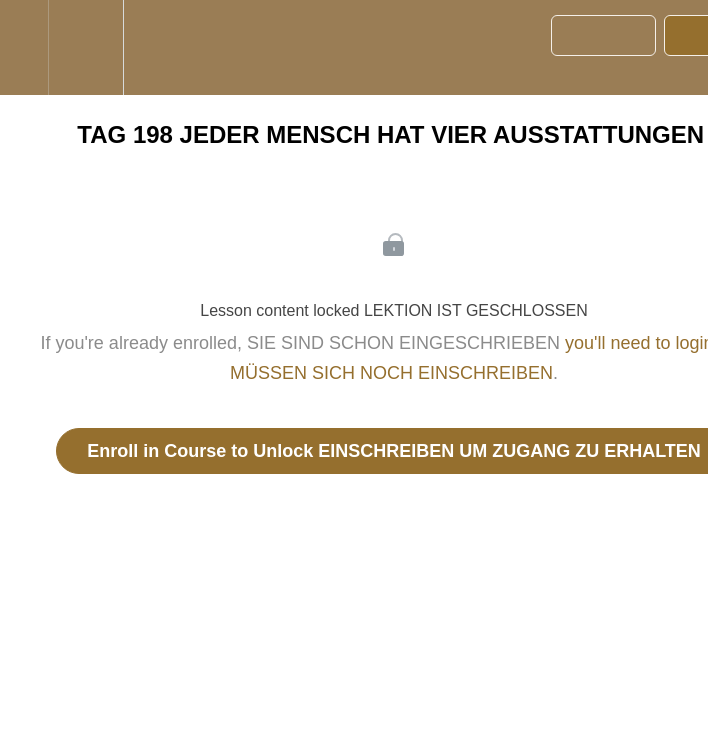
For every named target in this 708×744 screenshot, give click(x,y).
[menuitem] (85, 47)
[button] (24, 47)
